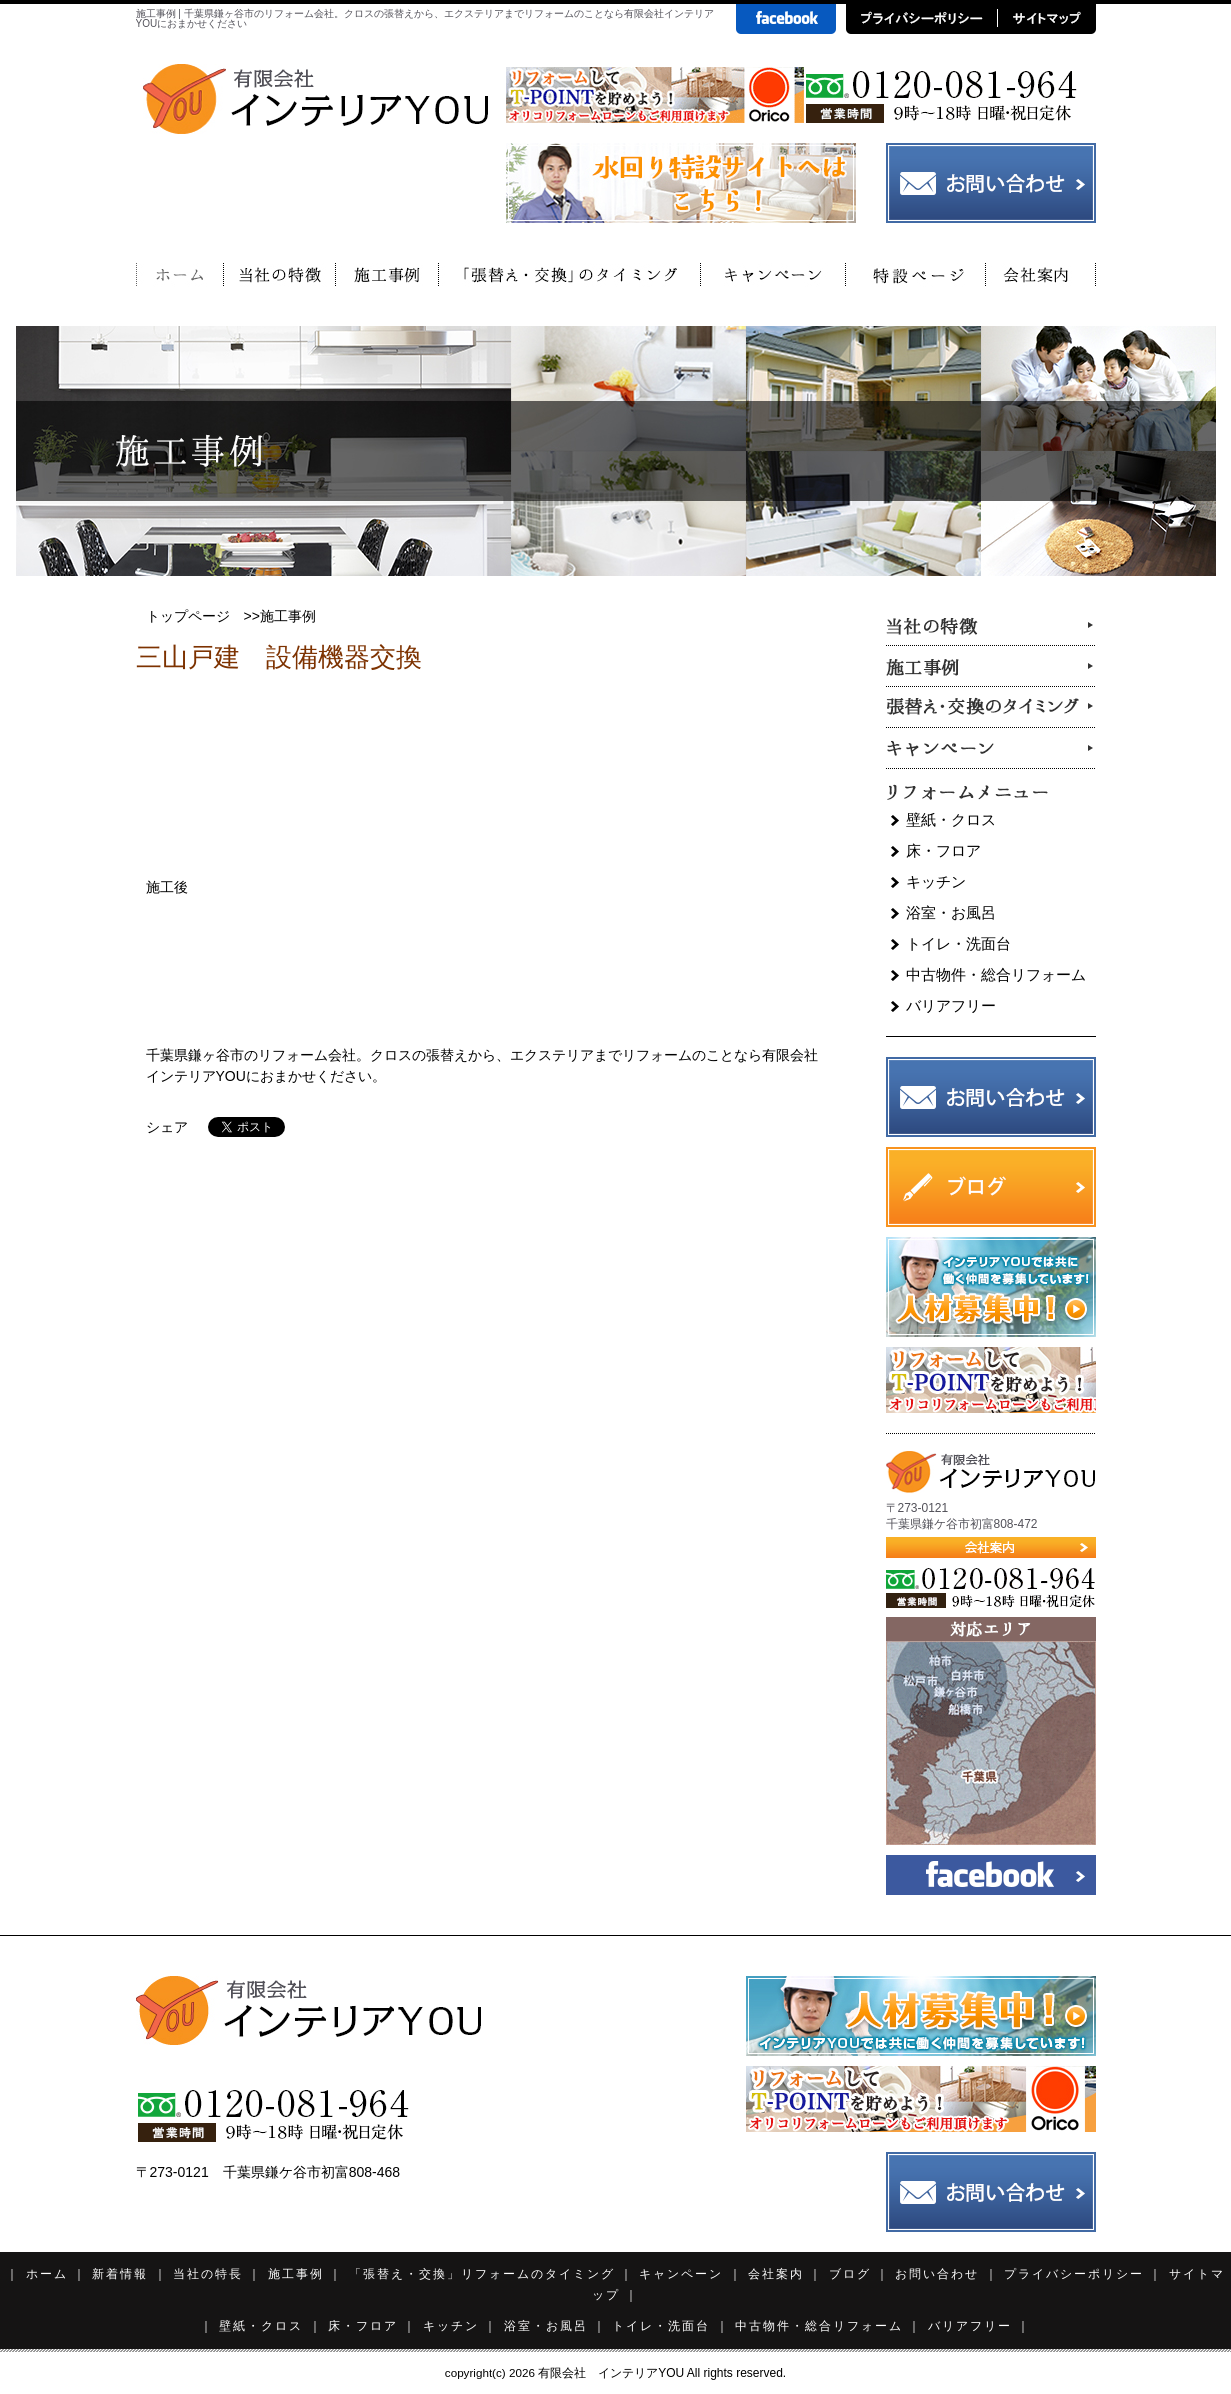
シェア (167, 1127)
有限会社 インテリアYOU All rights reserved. (662, 2373)
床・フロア (943, 850)
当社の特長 (208, 2274)
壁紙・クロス (951, 819)
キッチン (936, 881)
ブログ (850, 2274)
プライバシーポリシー (1074, 2274)
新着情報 (120, 2274)
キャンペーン (681, 2274)
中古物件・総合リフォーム (996, 974)
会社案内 (776, 2274)
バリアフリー (951, 1005)
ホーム (47, 2274)
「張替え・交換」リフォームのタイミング (482, 2274)
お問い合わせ (937, 2274)
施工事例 (296, 2274)
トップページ (188, 616)
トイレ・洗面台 (958, 943)
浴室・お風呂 (951, 912)
